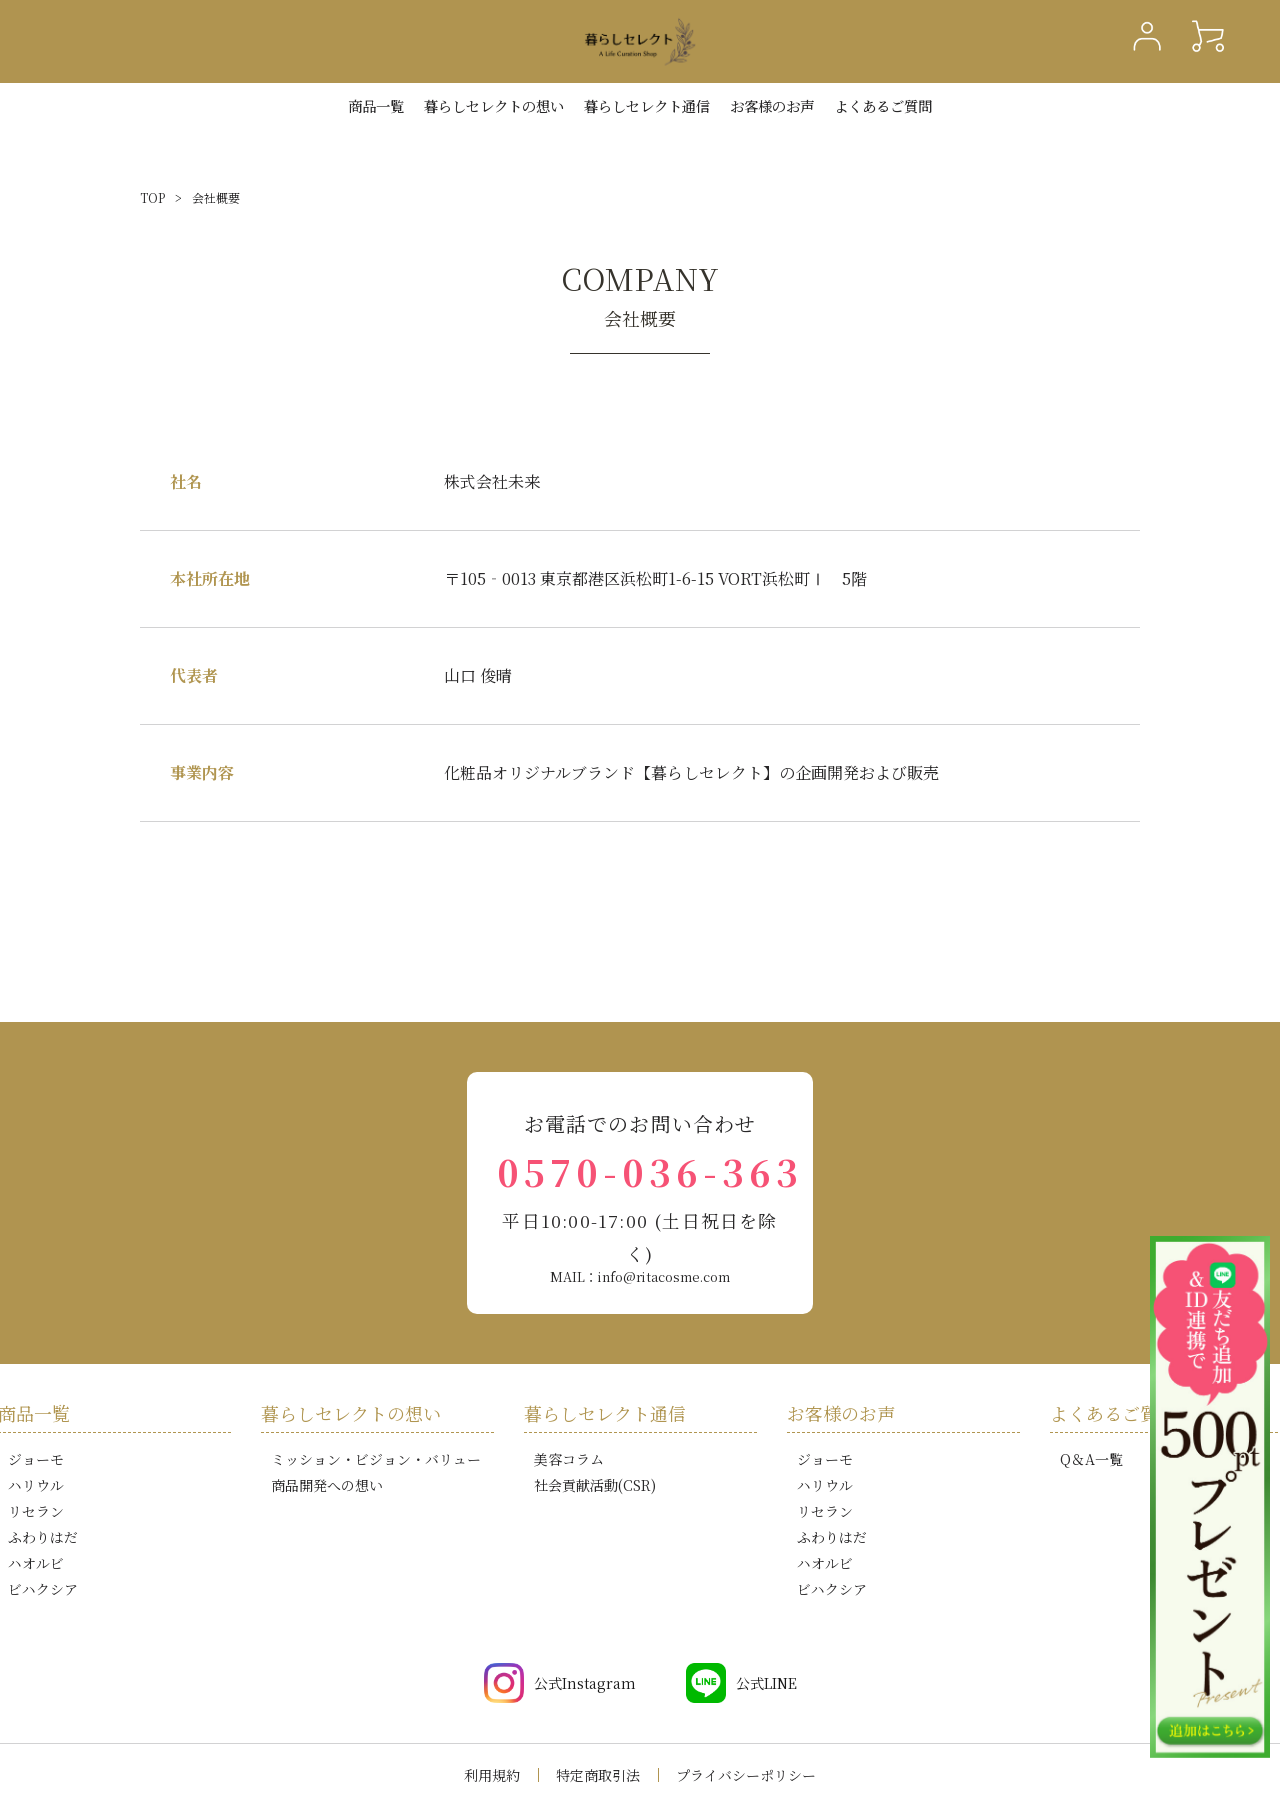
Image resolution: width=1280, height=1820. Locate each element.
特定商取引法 (598, 1775)
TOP (152, 197)
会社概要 (216, 197)
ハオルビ (36, 1563)
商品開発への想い (327, 1485)
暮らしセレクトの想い (351, 1413)
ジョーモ (36, 1459)
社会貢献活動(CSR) (595, 1485)
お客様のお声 (772, 105)
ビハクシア (43, 1589)
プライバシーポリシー (746, 1775)
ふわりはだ (43, 1537)
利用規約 (492, 1775)
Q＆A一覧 (1091, 1459)
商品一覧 (376, 105)
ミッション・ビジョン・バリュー (376, 1459)
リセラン (36, 1511)
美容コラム (569, 1459)
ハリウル (36, 1485)
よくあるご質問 (883, 105)
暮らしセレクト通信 (647, 105)
